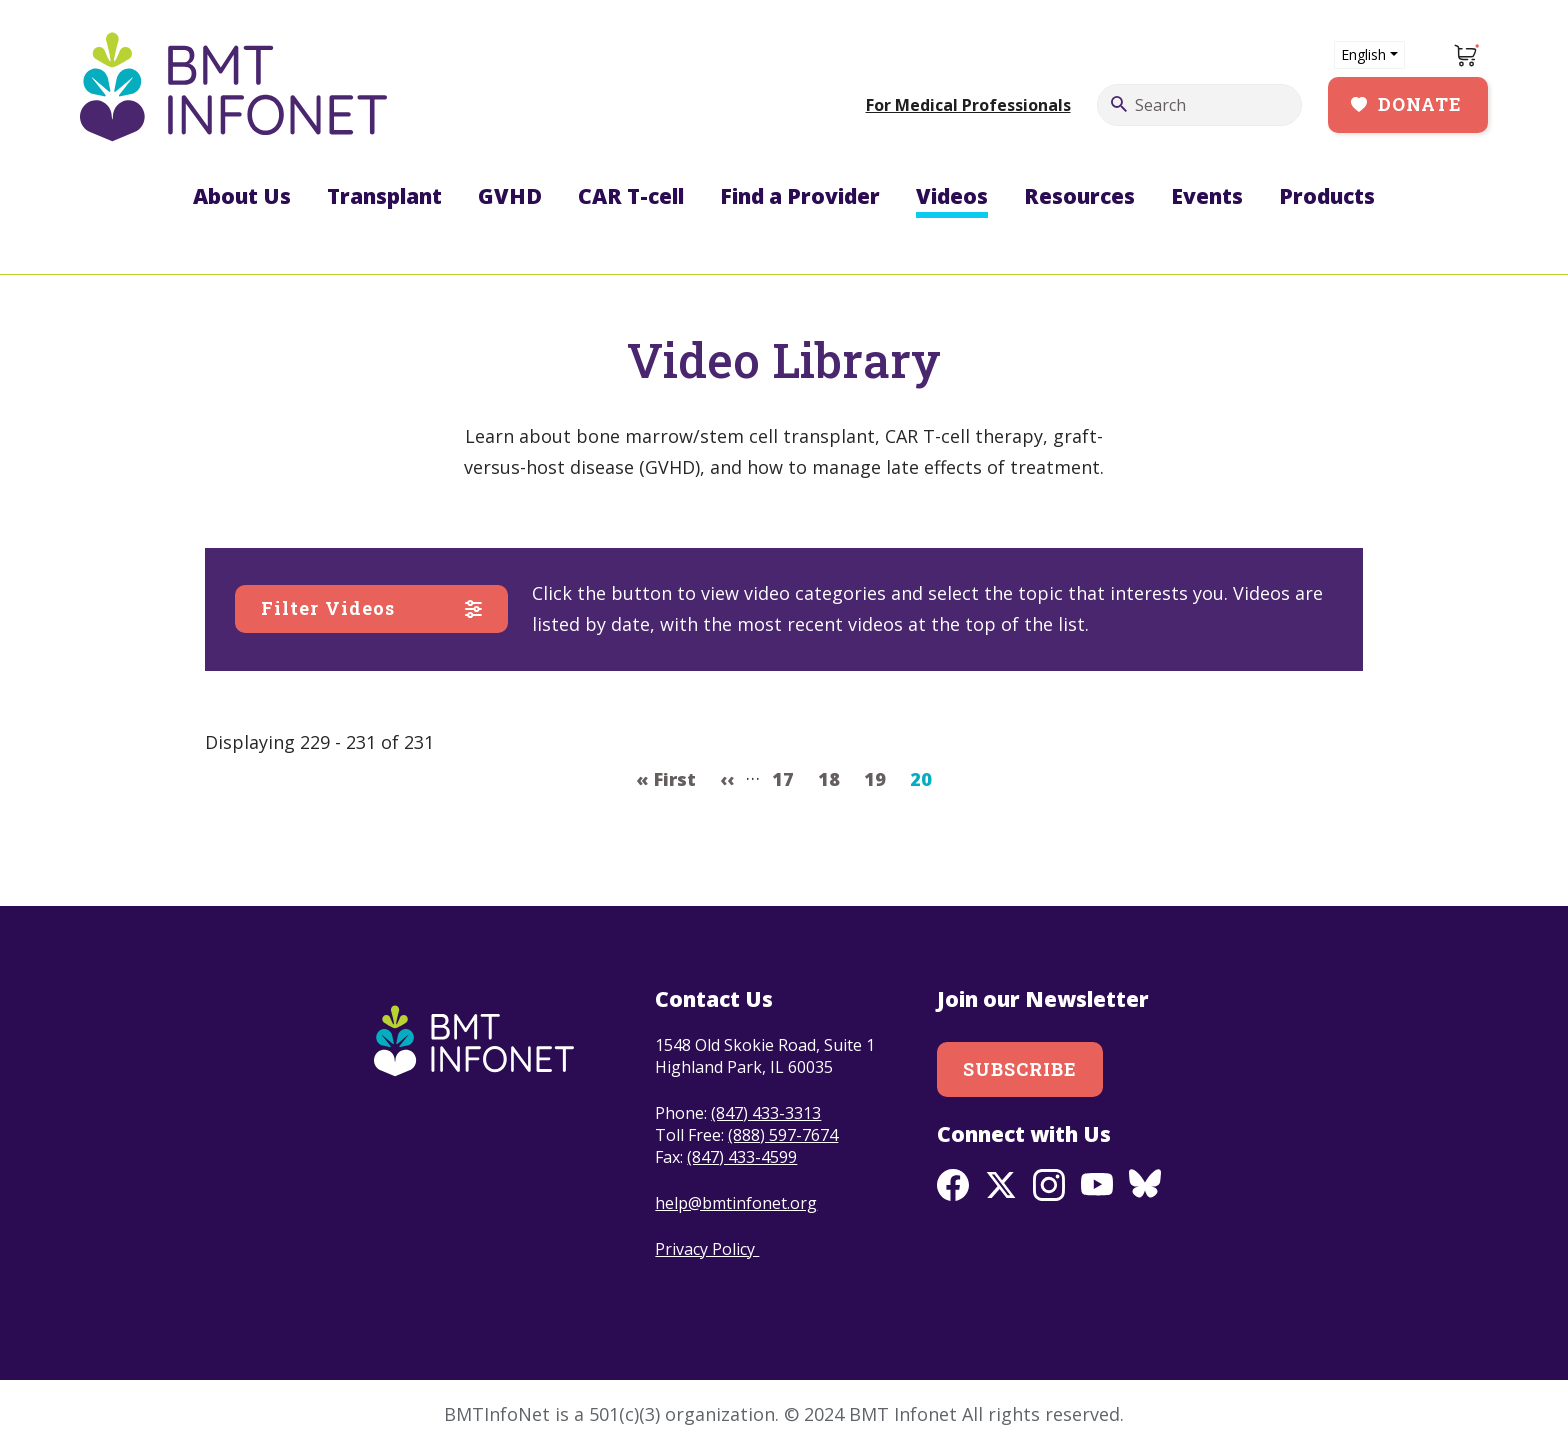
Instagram (1049, 1185)
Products (1327, 196)
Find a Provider (800, 196)
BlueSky (1145, 1185)
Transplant (384, 196)
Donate (1420, 104)
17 (788, 777)
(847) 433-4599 (742, 1157)
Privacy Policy (707, 1249)
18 (834, 777)
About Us (242, 196)
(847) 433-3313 (766, 1113)
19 (880, 777)
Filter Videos (328, 608)
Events (1207, 196)
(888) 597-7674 (783, 1135)
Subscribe (1020, 1069)
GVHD (510, 196)
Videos (952, 196)
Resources (1079, 196)
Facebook (953, 1185)
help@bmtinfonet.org (736, 1203)
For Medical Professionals (968, 105)
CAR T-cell (631, 196)
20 (926, 777)
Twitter (1001, 1185)
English (1363, 54)
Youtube (1097, 1185)
